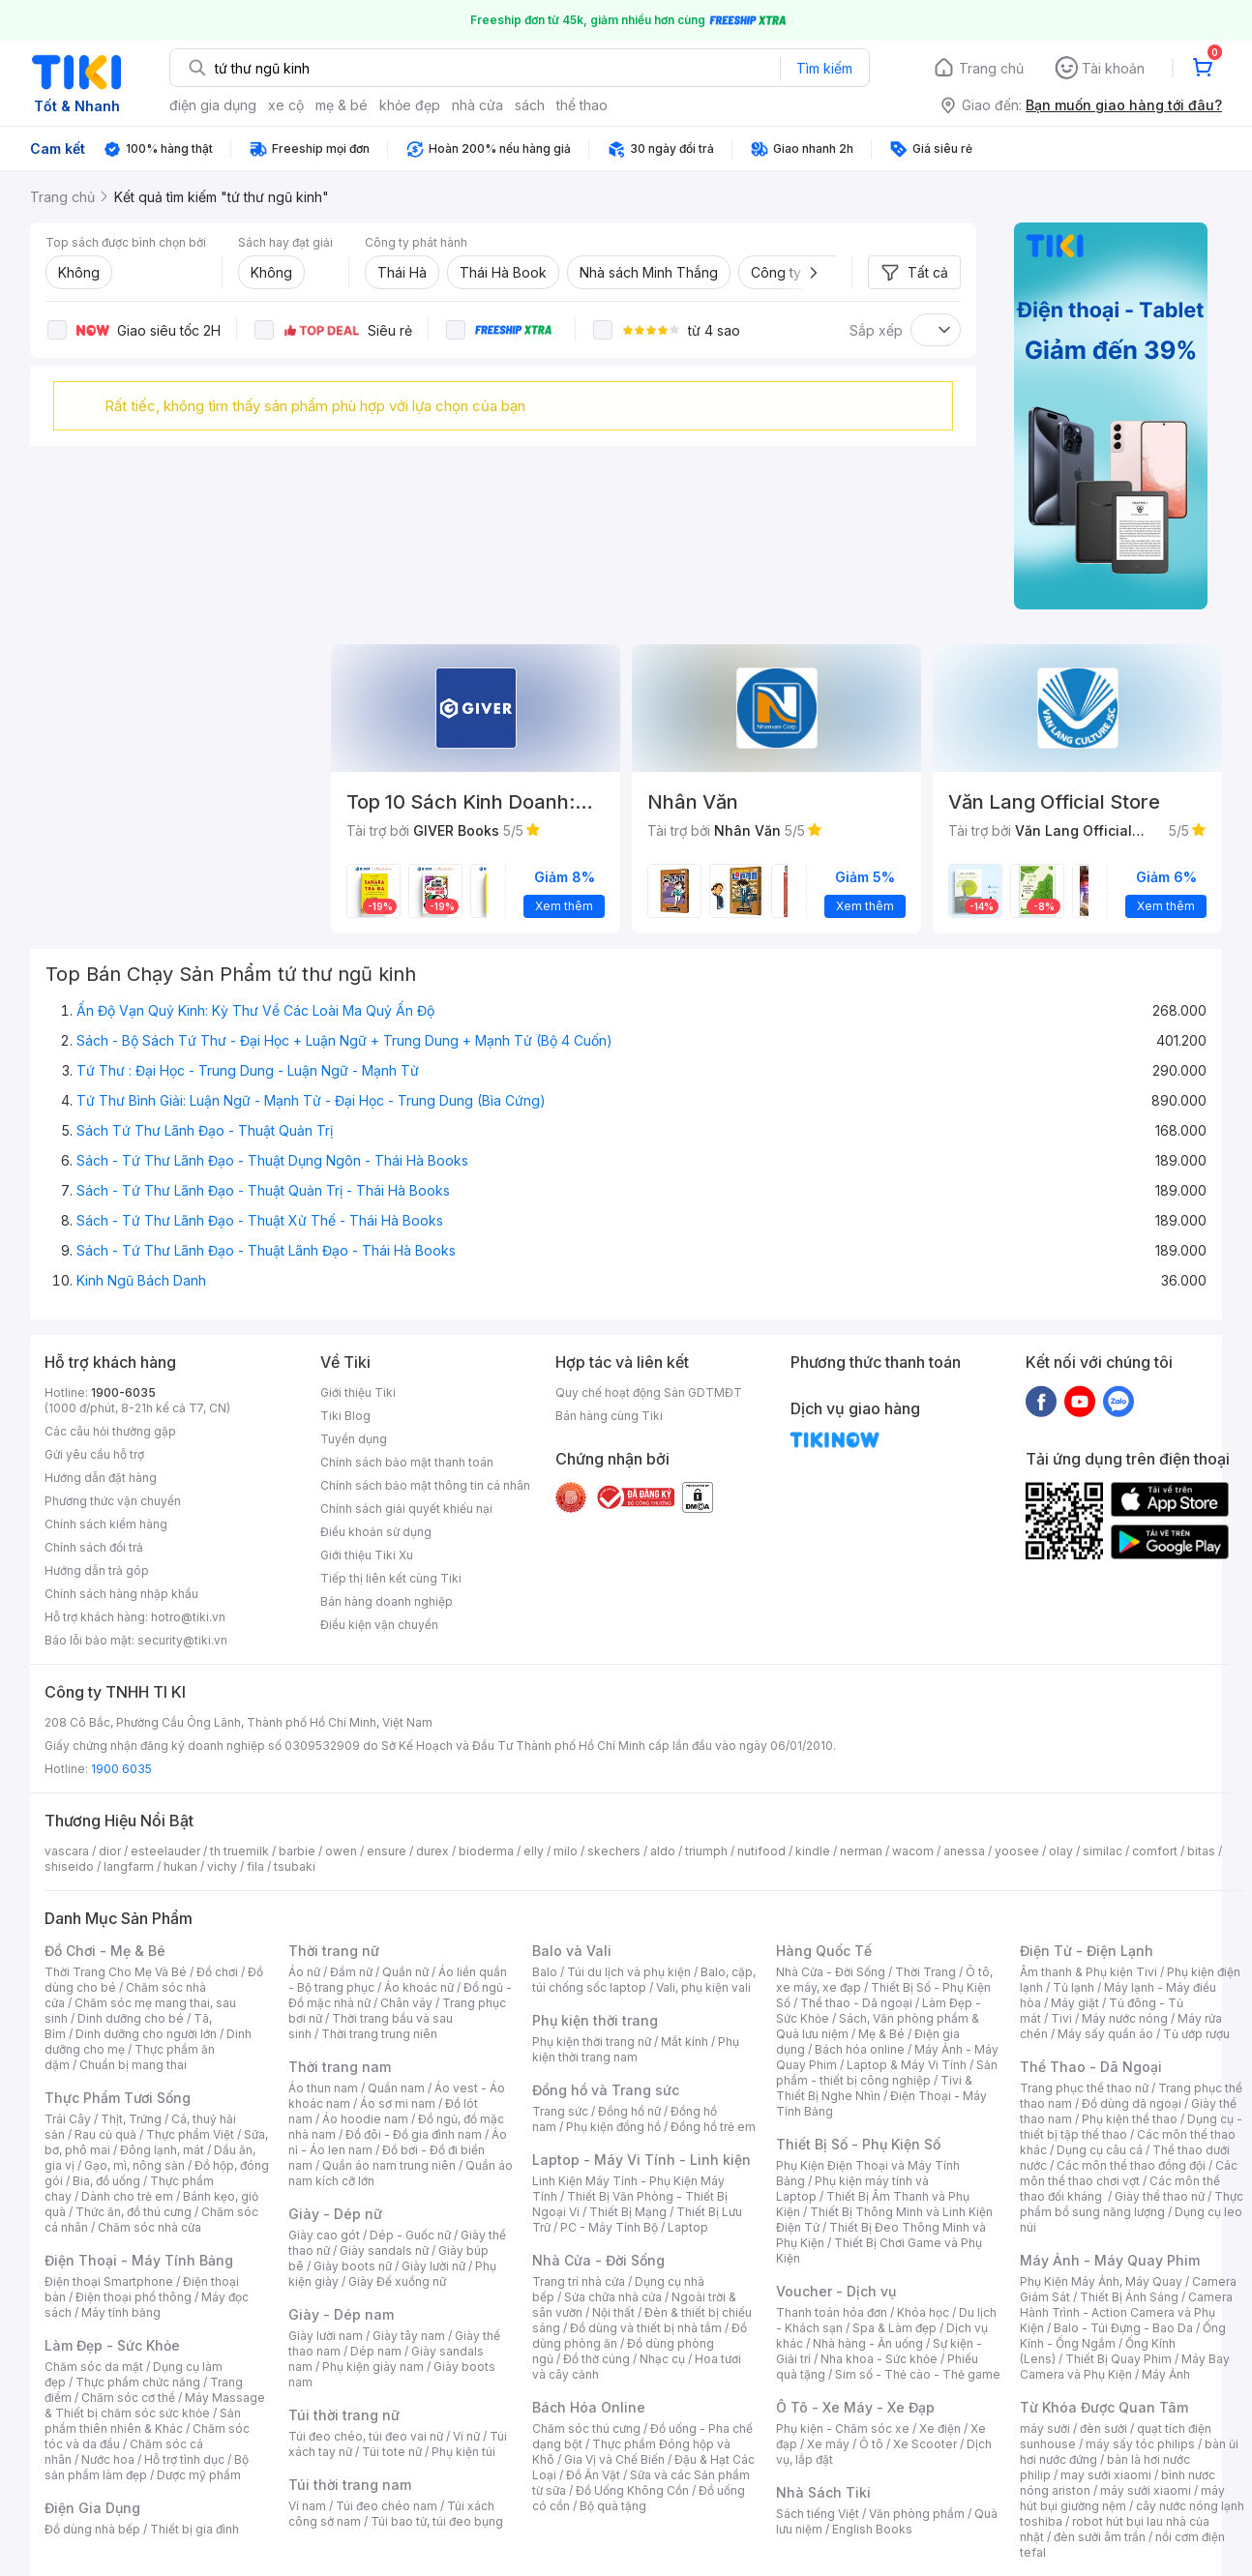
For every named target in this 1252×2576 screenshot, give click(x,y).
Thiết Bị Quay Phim (1118, 2359)
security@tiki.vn (182, 1640)
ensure (386, 1851)
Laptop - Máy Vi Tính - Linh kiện (641, 2159)
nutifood (761, 1851)
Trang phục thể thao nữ (1084, 2088)
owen (341, 1851)
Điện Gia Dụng (92, 2508)
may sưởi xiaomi (1105, 2475)
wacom (913, 1851)
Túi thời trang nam (349, 2484)
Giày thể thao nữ (1160, 2196)
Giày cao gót (324, 2235)
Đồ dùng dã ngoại (1131, 2103)
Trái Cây (68, 2119)
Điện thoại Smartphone (109, 2281)
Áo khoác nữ (419, 1987)
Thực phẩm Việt (190, 2134)
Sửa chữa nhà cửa (613, 2297)
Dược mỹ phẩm (199, 2475)
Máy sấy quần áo (1105, 2034)
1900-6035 (123, 1392)
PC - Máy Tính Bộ (609, 2227)
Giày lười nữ (433, 2266)
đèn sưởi (1103, 2428)
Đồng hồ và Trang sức (605, 2090)
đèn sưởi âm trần (1100, 2537)
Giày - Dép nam (341, 2314)
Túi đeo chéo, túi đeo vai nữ (365, 2436)
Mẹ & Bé (881, 2034)
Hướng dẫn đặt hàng (101, 1477)
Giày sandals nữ (384, 2250)
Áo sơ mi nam (397, 2103)
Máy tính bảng (121, 2312)
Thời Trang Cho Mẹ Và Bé (116, 1972)
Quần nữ (405, 1972)
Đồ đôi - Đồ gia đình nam (413, 2134)
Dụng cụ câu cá (1100, 2150)
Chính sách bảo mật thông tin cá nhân (425, 1485)
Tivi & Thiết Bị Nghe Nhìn (874, 2088)
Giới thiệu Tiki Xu (366, 1555)
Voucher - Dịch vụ (836, 2291)
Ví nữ (466, 2436)
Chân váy (406, 2003)
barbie (297, 1851)
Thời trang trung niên (379, 2034)
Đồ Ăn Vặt (593, 2475)
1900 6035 (121, 1769)
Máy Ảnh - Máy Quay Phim (1110, 2260)
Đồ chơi (217, 1972)
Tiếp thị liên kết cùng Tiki (391, 1578)
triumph (706, 1851)
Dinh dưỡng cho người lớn (146, 2034)
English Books (872, 2529)
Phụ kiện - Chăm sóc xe (842, 2428)
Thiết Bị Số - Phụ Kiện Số (858, 2144)
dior (110, 1851)
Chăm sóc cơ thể (128, 2397)
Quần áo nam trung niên (389, 2165)
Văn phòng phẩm (917, 2513)
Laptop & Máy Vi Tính (907, 2065)
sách (530, 105)
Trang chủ (991, 68)
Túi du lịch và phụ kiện (629, 1972)
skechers (614, 1851)
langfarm (129, 1866)
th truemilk (239, 1851)
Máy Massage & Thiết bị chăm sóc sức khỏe (155, 2405)
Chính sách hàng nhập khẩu (121, 1593)
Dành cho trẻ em (127, 2196)
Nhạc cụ (662, 2359)
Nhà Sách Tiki (823, 2492)
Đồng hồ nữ (629, 2111)
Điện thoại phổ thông (133, 2297)
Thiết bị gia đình (194, 2529)
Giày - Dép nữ (335, 2214)
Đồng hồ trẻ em (713, 2126)
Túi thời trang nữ (344, 2415)
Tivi (1061, 2018)
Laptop (688, 2227)
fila (255, 1866)
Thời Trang (925, 1972)
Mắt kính (684, 2041)
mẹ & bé (341, 105)
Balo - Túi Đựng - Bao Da (1123, 2328)
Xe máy (828, 2444)
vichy (222, 1866)
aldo (662, 1851)
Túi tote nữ (392, 2451)
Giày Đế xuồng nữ (397, 2281)
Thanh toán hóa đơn (831, 2312)
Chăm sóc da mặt (94, 2366)
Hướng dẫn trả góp (97, 1570)
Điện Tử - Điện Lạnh (1086, 1950)
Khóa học (923, 2312)
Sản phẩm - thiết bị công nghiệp (887, 2072)
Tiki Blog (345, 1415)
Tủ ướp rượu (1196, 2034)
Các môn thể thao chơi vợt (1128, 2173)
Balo (544, 1972)
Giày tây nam (409, 2335)
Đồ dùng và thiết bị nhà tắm (646, 2328)
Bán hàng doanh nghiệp (386, 1601)
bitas (1201, 1851)
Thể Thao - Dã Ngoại (1091, 2066)
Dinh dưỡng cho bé (130, 2018)
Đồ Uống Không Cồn (632, 2490)
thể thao (582, 105)
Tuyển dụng (353, 1439)
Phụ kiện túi (463, 2451)
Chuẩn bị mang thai (133, 2065)
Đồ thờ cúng (596, 2359)
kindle (812, 1851)
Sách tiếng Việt (817, 2513)
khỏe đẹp (409, 105)
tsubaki (294, 1866)
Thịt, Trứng (131, 2119)
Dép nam (376, 2351)
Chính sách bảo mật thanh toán (406, 1462)
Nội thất (613, 2312)
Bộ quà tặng (613, 2506)
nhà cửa (477, 105)
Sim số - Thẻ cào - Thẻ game (917, 2374)
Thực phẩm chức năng (137, 2382)
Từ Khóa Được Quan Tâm (1104, 2407)
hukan (180, 1866)
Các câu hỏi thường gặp (110, 1431)
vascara (67, 1851)
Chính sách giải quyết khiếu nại (406, 1508)
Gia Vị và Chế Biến (614, 2459)
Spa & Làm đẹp (894, 2328)
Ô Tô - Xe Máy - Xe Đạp (855, 2407)
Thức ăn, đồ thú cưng (133, 2212)
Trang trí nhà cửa (578, 2281)
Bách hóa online (860, 2049)
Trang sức (560, 2111)
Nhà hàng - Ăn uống (868, 2343)
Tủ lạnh (1073, 1987)
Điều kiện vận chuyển (379, 1624)
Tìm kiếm (824, 68)
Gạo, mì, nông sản (134, 2165)
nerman (861, 1851)
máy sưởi (1045, 2428)
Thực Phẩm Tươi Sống (118, 2097)
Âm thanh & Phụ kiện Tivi (1088, 1972)
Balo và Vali (571, 1950)
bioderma (486, 1851)
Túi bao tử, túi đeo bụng (437, 2521)
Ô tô (871, 2444)
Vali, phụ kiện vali (703, 1987)
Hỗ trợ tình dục (184, 2459)
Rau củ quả (105, 2134)
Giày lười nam (325, 2335)
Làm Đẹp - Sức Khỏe (112, 2345)
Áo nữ (304, 1972)
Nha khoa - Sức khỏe (879, 2359)
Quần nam (396, 2088)
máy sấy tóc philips (1140, 2444)
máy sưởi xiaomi (1145, 2490)
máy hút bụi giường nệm (1122, 2498)
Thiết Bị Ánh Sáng (1129, 2297)
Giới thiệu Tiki (358, 1392)
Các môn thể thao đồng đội (1131, 2165)
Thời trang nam (339, 2066)
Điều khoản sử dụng (376, 1532)
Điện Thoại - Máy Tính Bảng (139, 2260)
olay (1061, 1851)
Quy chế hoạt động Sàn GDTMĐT (648, 1392)
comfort (1154, 1851)
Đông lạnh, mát (162, 2150)
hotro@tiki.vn (188, 1617)
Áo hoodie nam (365, 2119)
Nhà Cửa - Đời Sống (598, 2260)
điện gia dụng (212, 105)
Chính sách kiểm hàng (106, 1524)
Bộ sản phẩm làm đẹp (147, 2467)
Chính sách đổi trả (94, 1547)
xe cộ (286, 105)
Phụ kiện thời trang (595, 2020)
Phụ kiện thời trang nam (635, 2049)
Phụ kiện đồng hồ (613, 2126)
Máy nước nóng (1125, 2018)
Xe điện (940, 2428)
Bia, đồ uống (106, 2181)
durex (432, 1851)
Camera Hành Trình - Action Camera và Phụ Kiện (1126, 2312)
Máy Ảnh (1166, 2374)
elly (533, 1851)
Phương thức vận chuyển (113, 1501)
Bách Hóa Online (588, 2407)
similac (1102, 1851)
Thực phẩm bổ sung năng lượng (1131, 2204)
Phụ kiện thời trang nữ (591, 2041)
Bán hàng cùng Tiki (609, 1415)
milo (565, 1851)
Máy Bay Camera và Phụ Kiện (1125, 2367)
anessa (964, 1851)
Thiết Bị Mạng (628, 2212)
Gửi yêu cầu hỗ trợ (94, 1454)
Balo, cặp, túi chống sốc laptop (644, 1980)
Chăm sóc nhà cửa (149, 2227)
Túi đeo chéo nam (386, 2506)
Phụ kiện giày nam (373, 2366)
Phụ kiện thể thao (1129, 2119)
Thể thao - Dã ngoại (856, 2003)
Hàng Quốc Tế (824, 1950)
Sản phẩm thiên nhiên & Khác (143, 2421)
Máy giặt (1075, 2003)
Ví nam (307, 2506)
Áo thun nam (323, 2088)
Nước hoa (107, 2459)
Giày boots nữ (352, 2266)
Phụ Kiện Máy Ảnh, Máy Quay (1101, 2281)
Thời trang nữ (333, 1950)
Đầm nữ (351, 1972)
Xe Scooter (925, 2444)
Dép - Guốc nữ (410, 2235)
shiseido (69, 1866)
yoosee (1017, 1851)
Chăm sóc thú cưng (586, 2428)
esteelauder (165, 1851)
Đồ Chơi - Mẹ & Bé (105, 1950)
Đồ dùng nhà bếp (92, 2529)
